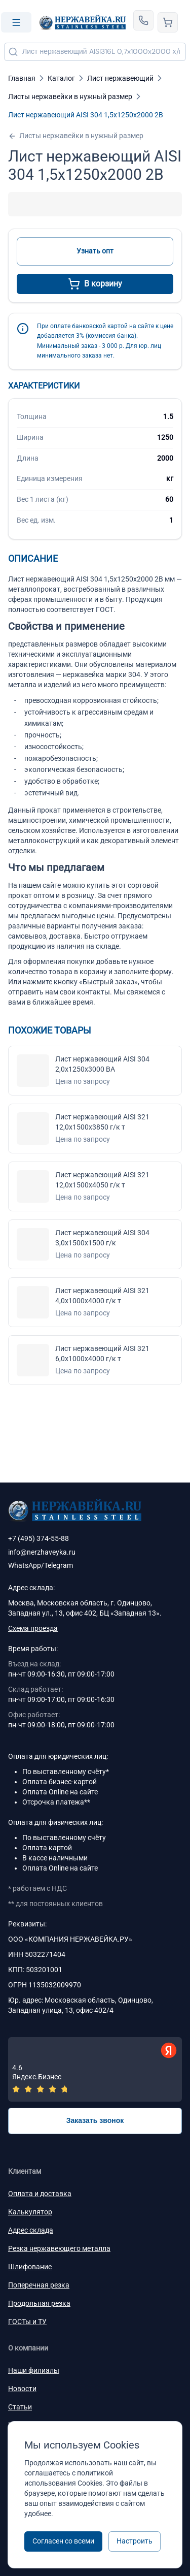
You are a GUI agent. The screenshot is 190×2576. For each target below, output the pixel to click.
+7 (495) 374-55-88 (38, 1538)
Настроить (135, 2541)
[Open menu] (16, 22)
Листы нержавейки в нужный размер (75, 136)
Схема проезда (33, 1628)
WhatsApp (24, 1565)
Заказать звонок (95, 2120)
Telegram (58, 1565)
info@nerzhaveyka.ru (41, 1552)
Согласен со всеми (63, 2541)
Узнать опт (95, 251)
